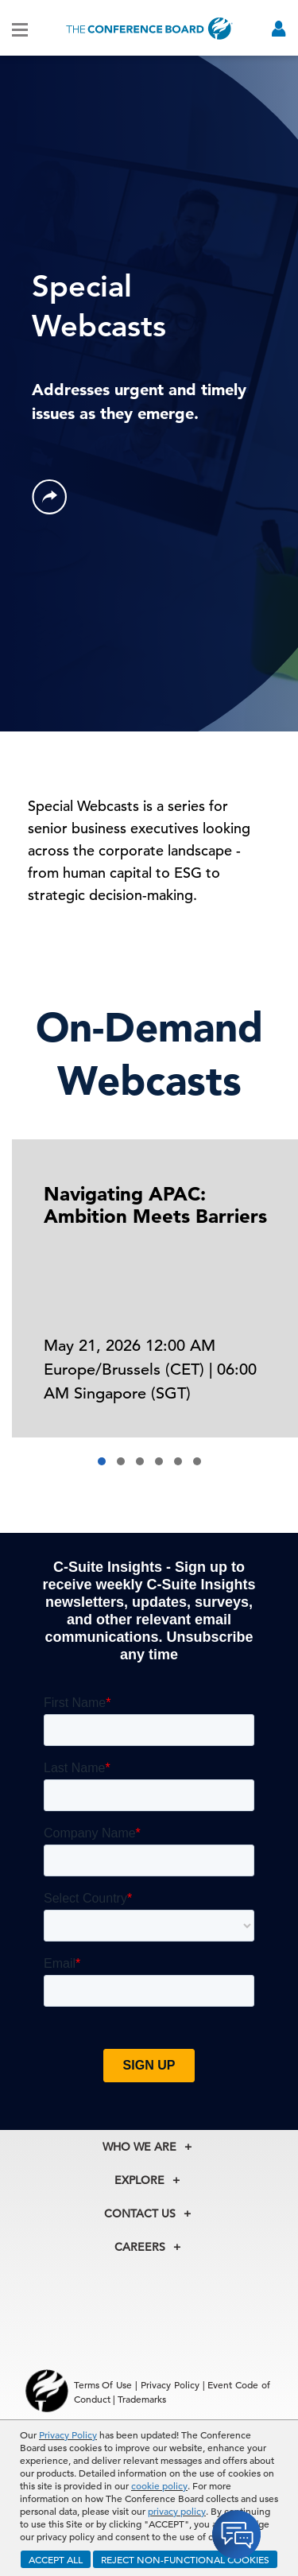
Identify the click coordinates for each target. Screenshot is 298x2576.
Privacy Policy (68, 2434)
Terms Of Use (103, 2384)
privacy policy (177, 2510)
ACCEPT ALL (56, 2559)
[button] (101, 1461)
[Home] (149, 28)
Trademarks (142, 2398)
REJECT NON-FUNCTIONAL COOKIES (185, 2559)
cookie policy (159, 2485)
